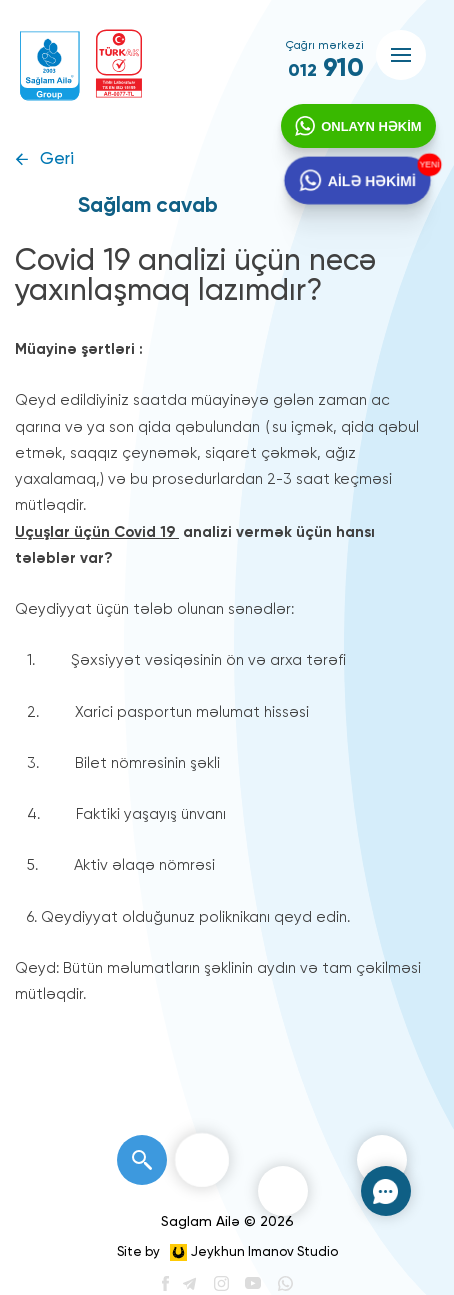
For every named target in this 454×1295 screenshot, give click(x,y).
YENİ (426, 166)
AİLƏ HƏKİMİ (370, 185)
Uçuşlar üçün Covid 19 (97, 532)
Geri (57, 159)
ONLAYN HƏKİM (369, 128)
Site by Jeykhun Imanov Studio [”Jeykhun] (227, 1252)
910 (326, 69)
